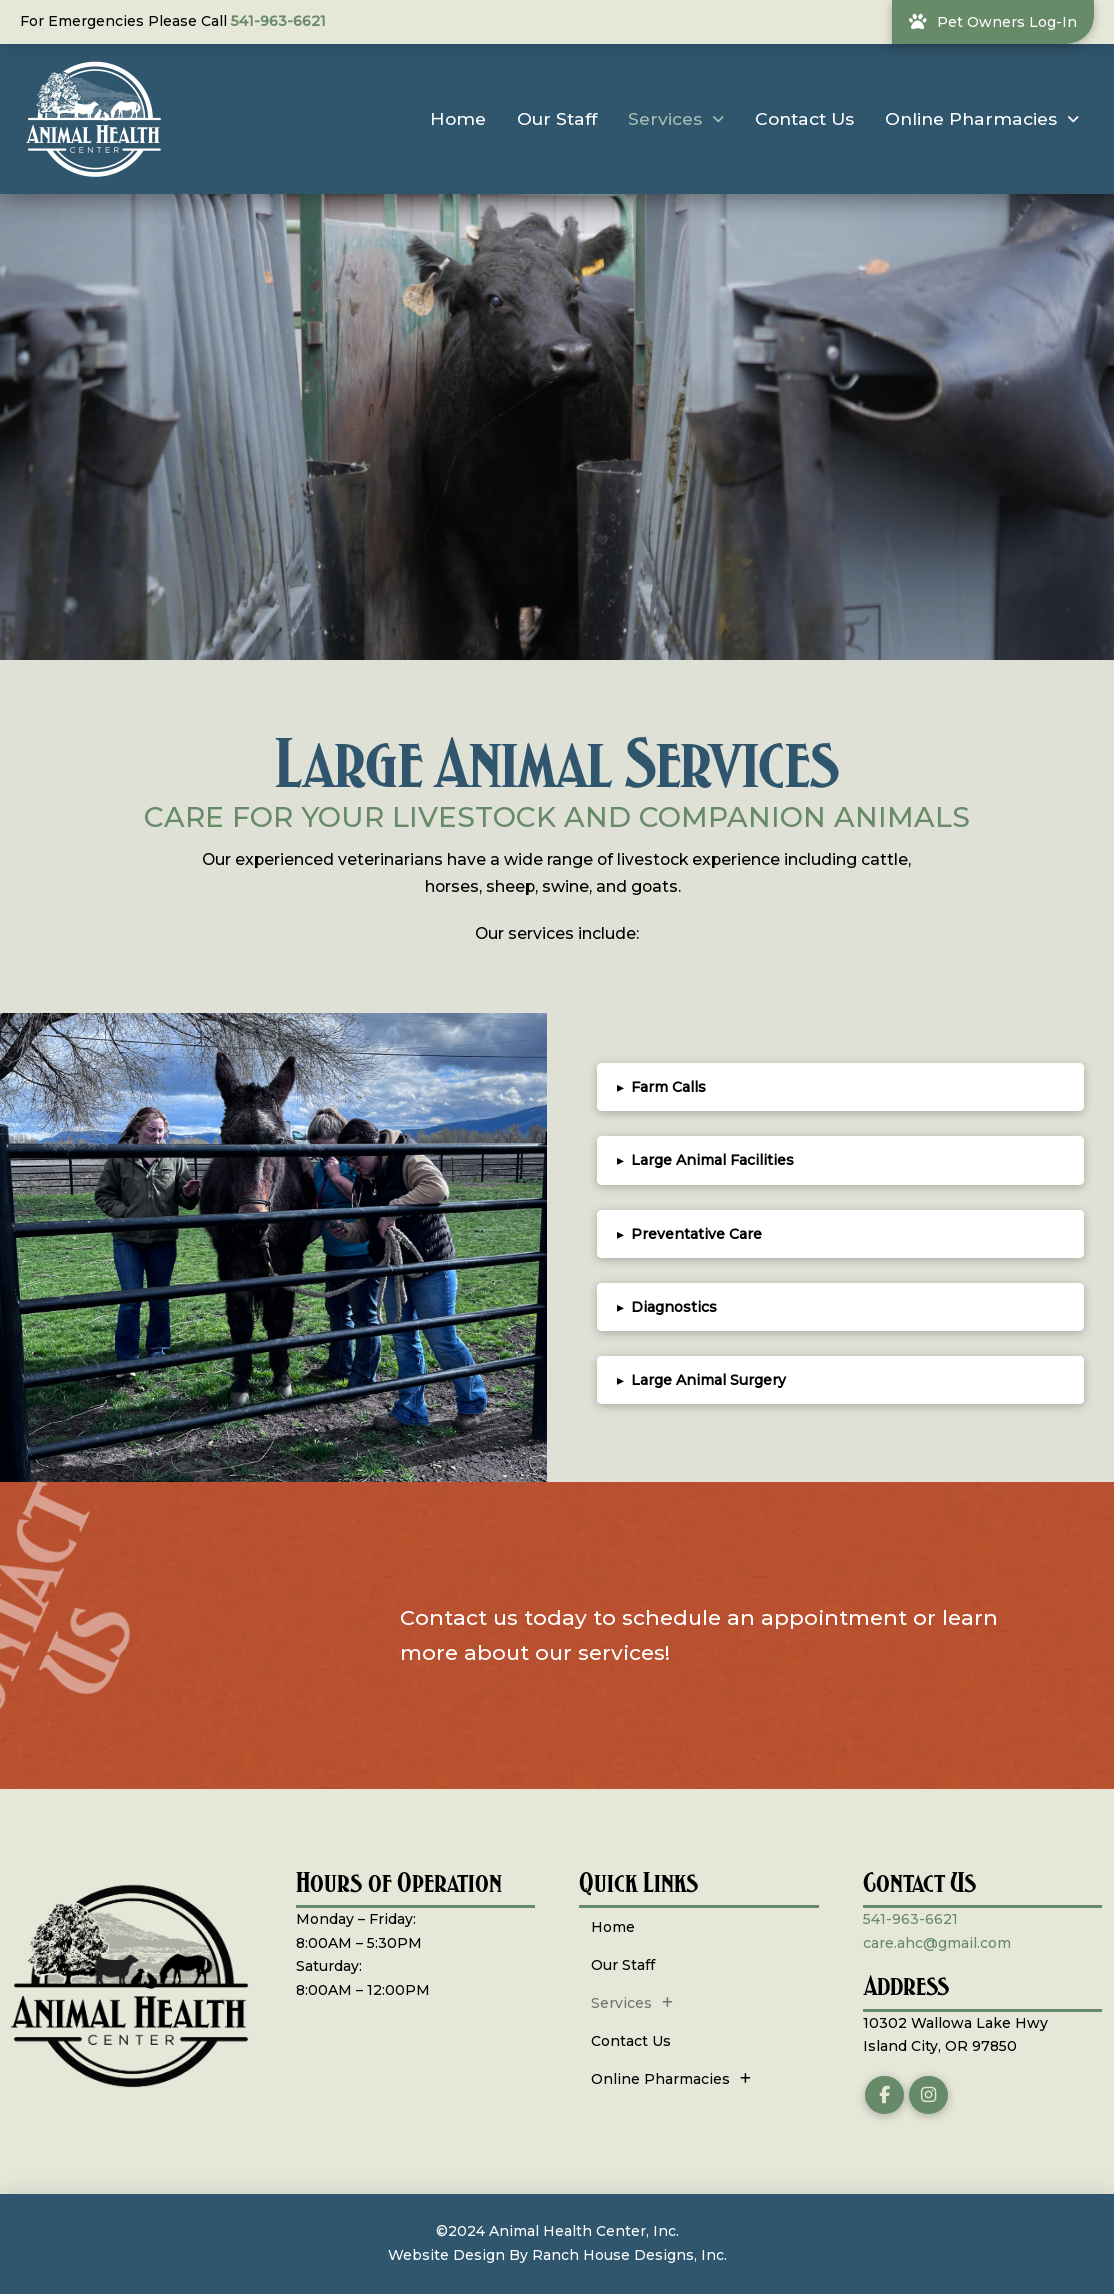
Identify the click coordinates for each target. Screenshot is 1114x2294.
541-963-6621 (278, 21)
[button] (840, 1087)
